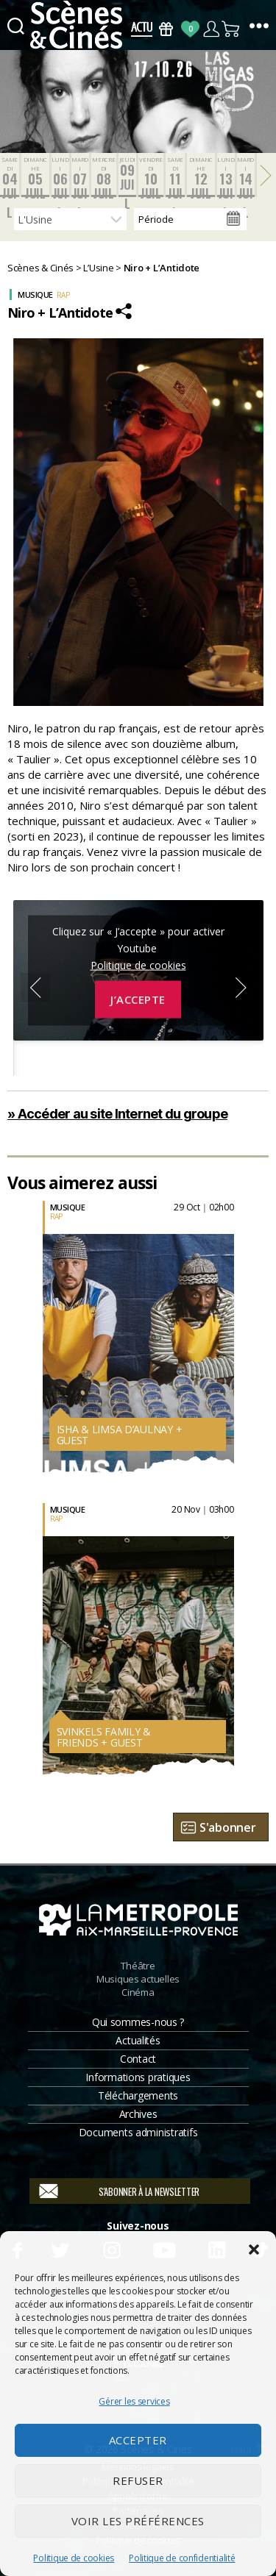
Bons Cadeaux (166, 29)
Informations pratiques (137, 2077)
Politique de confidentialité (182, 2558)
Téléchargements (138, 2095)
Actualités (138, 2040)
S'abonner (227, 1827)
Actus (142, 29)
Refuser (138, 2480)
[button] (254, 2249)
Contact (138, 2059)
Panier (231, 29)
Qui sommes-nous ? (138, 2022)
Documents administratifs (138, 2132)
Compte (210, 29)
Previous (35, 987)
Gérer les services (134, 2401)
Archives (138, 2114)
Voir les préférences (138, 2520)
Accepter (138, 2440)
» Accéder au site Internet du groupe (117, 1113)
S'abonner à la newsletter (149, 2191)
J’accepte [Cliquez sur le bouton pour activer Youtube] (138, 999)
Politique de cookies (73, 2558)
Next (241, 987)
